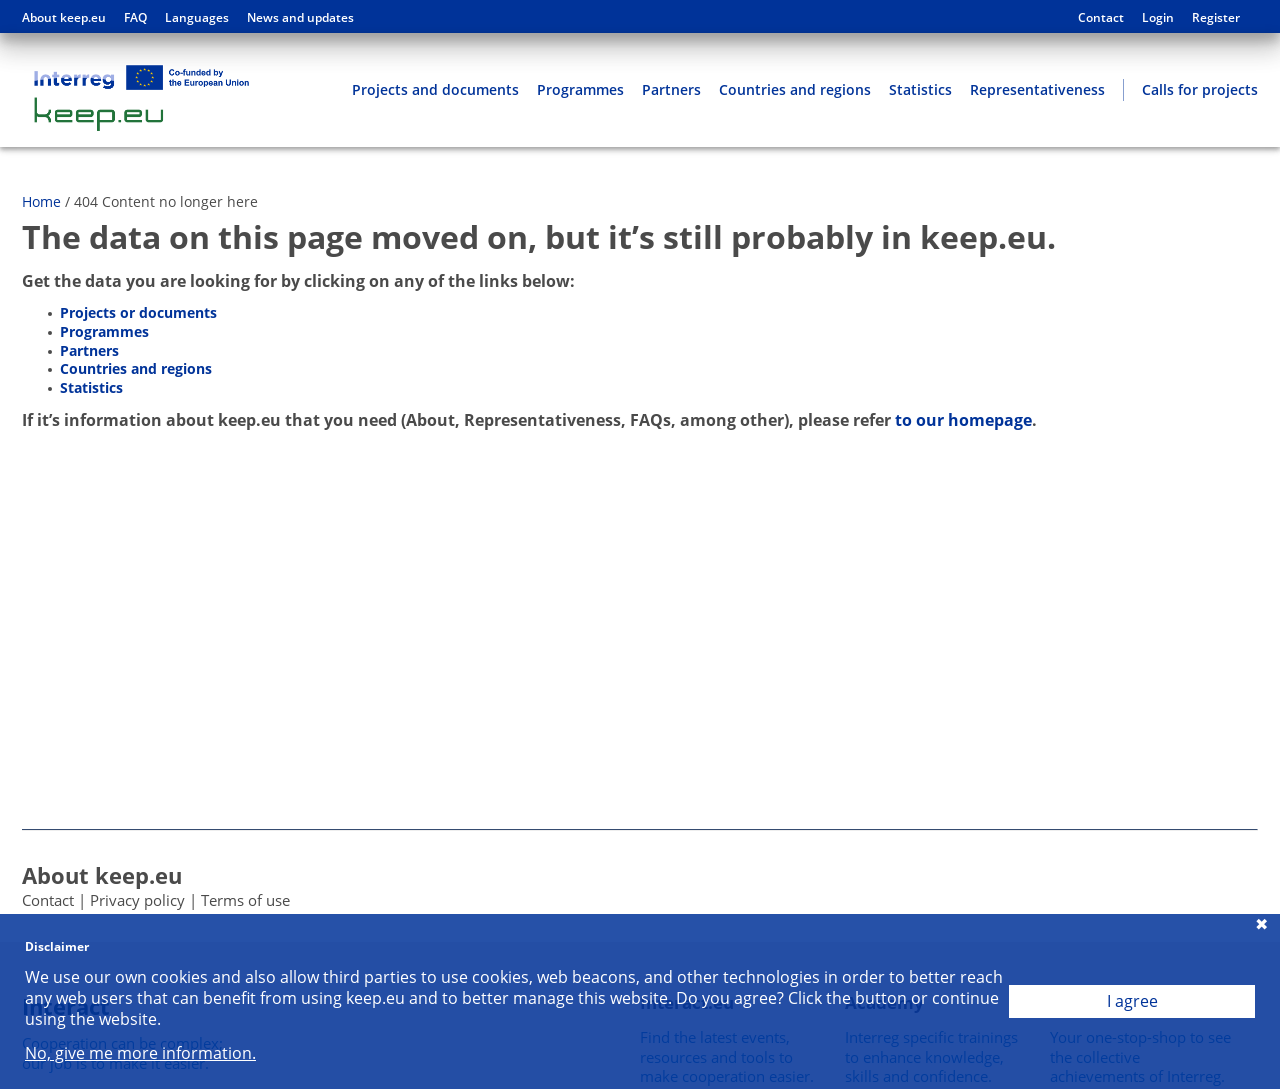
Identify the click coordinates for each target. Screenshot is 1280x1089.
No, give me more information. (140, 1053)
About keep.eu (64, 18)
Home (41, 201)
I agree (1132, 1001)
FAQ (135, 18)
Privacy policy (137, 900)
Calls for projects (1200, 89)
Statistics (920, 89)
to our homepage (963, 420)
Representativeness (1037, 89)
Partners (671, 89)
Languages (197, 18)
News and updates (300, 18)
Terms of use (245, 900)
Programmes (580, 89)
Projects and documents (435, 89)
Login (1158, 18)
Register (1216, 18)
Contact (1101, 18)
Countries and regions (795, 89)
